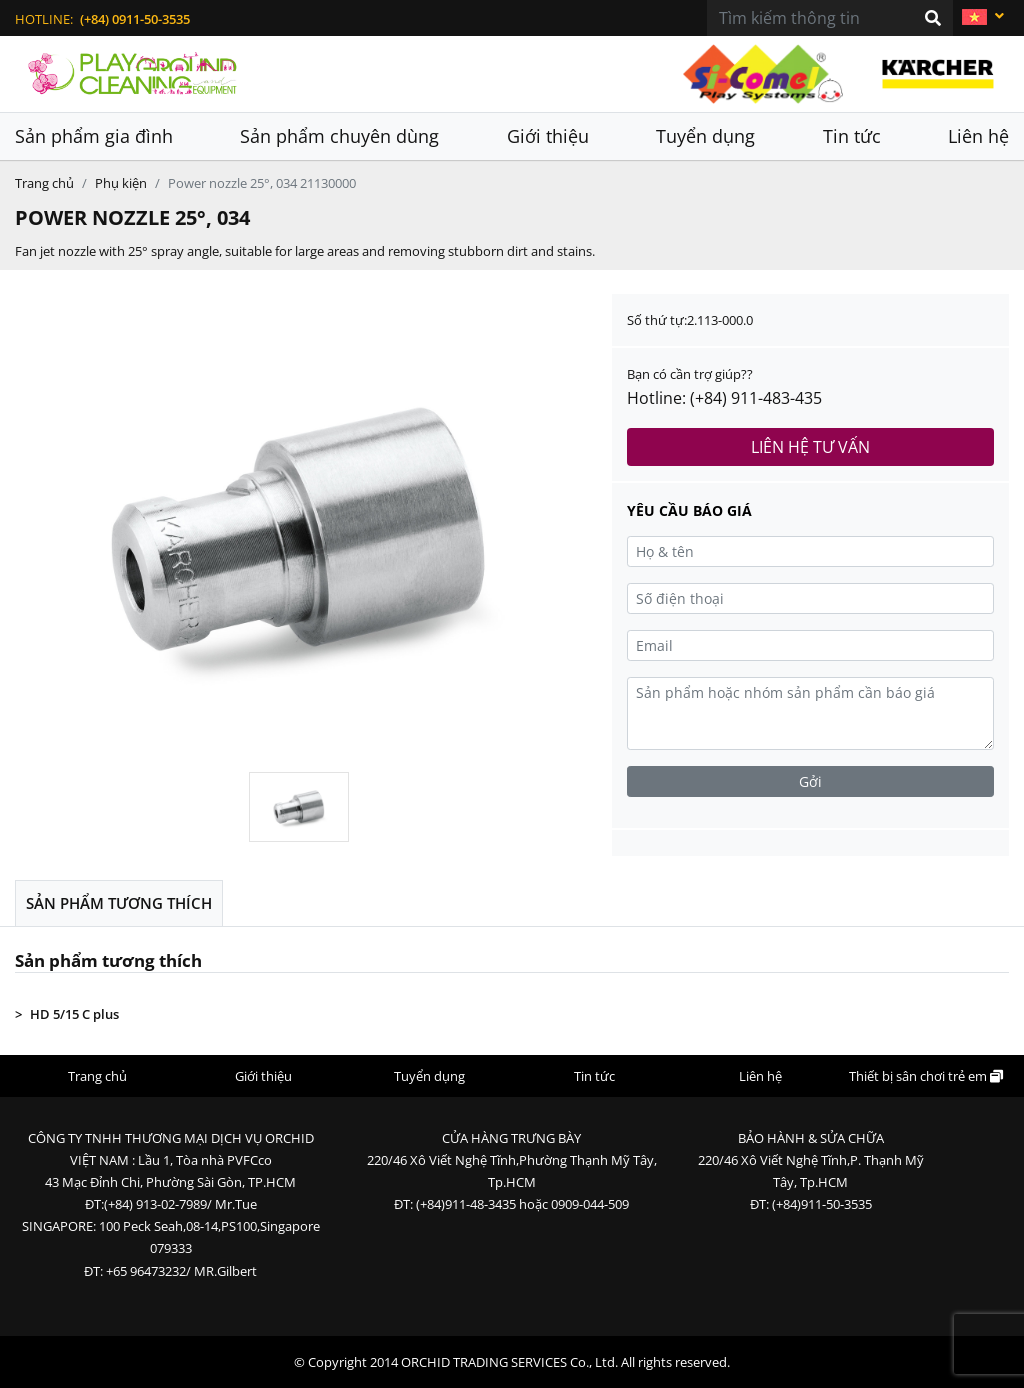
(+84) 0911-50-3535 (135, 19)
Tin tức (852, 136)
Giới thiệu (548, 136)
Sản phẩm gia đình (94, 136)
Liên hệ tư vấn (810, 447)
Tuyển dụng (705, 136)
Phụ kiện (121, 183)
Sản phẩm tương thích (119, 903)
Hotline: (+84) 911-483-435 (724, 398)
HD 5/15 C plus (74, 1014)
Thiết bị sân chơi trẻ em (926, 1076)
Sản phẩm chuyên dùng (339, 136)
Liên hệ (978, 136)
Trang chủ (44, 183)
